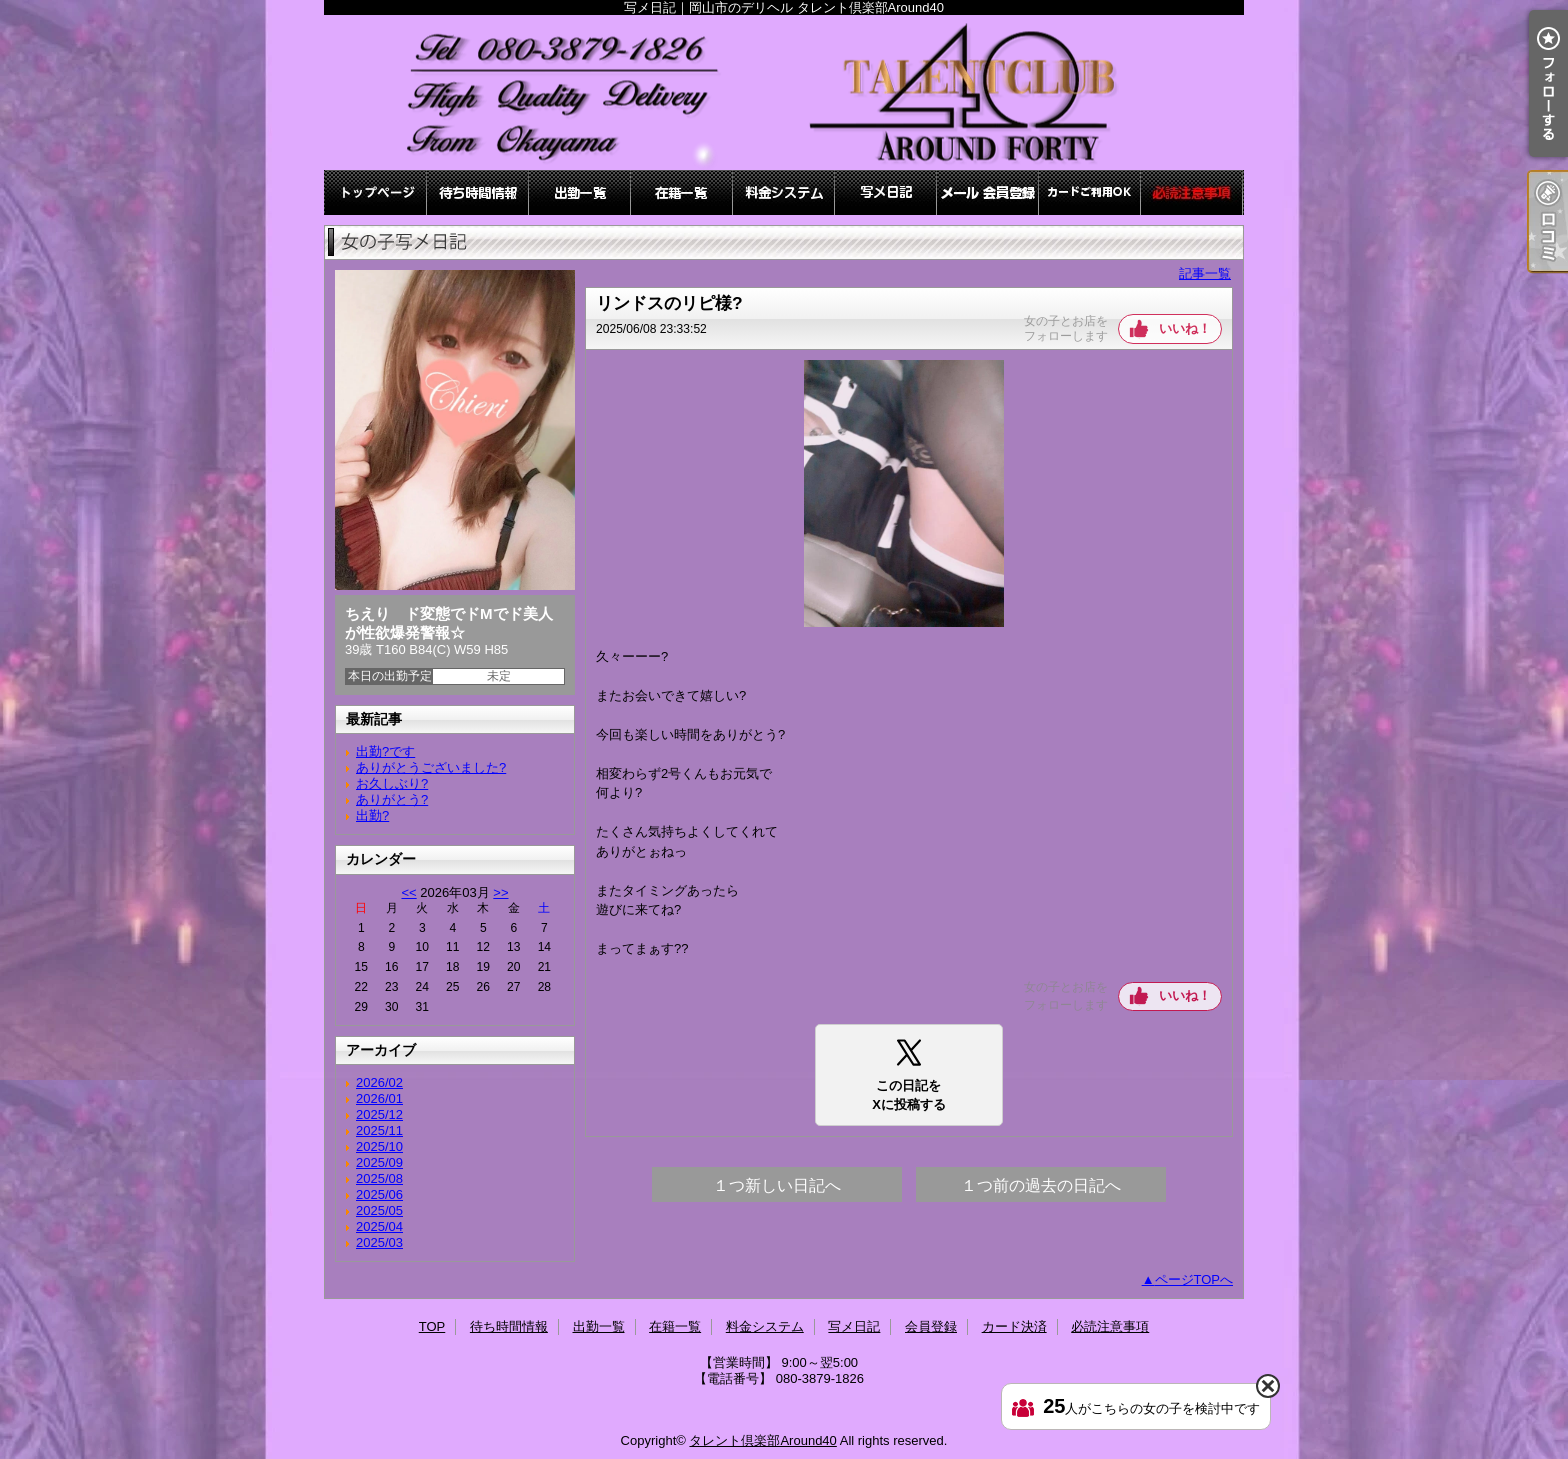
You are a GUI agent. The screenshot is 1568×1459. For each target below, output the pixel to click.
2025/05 (379, 1210)
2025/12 (379, 1114)
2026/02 (379, 1082)
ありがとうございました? (431, 767)
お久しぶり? (392, 783)
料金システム (784, 192)
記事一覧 (1205, 273)
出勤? (372, 815)
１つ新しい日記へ (777, 1185)
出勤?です (385, 751)
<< (408, 892)
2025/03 (379, 1242)
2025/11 (379, 1130)
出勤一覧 (580, 192)
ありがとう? (392, 799)
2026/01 (379, 1098)
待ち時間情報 (478, 192)
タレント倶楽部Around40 (762, 1440)
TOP (376, 192)
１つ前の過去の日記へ (1041, 1185)
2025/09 (379, 1162)
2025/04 (379, 1226)
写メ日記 (886, 192)
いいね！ (1185, 328)
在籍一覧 (682, 192)
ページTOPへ (1194, 1279)
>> (500, 892)
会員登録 (988, 192)
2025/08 (379, 1178)
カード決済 (1090, 192)
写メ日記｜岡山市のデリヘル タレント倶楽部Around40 (784, 92)
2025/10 (379, 1146)
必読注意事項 (1192, 192)
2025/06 (379, 1194)
